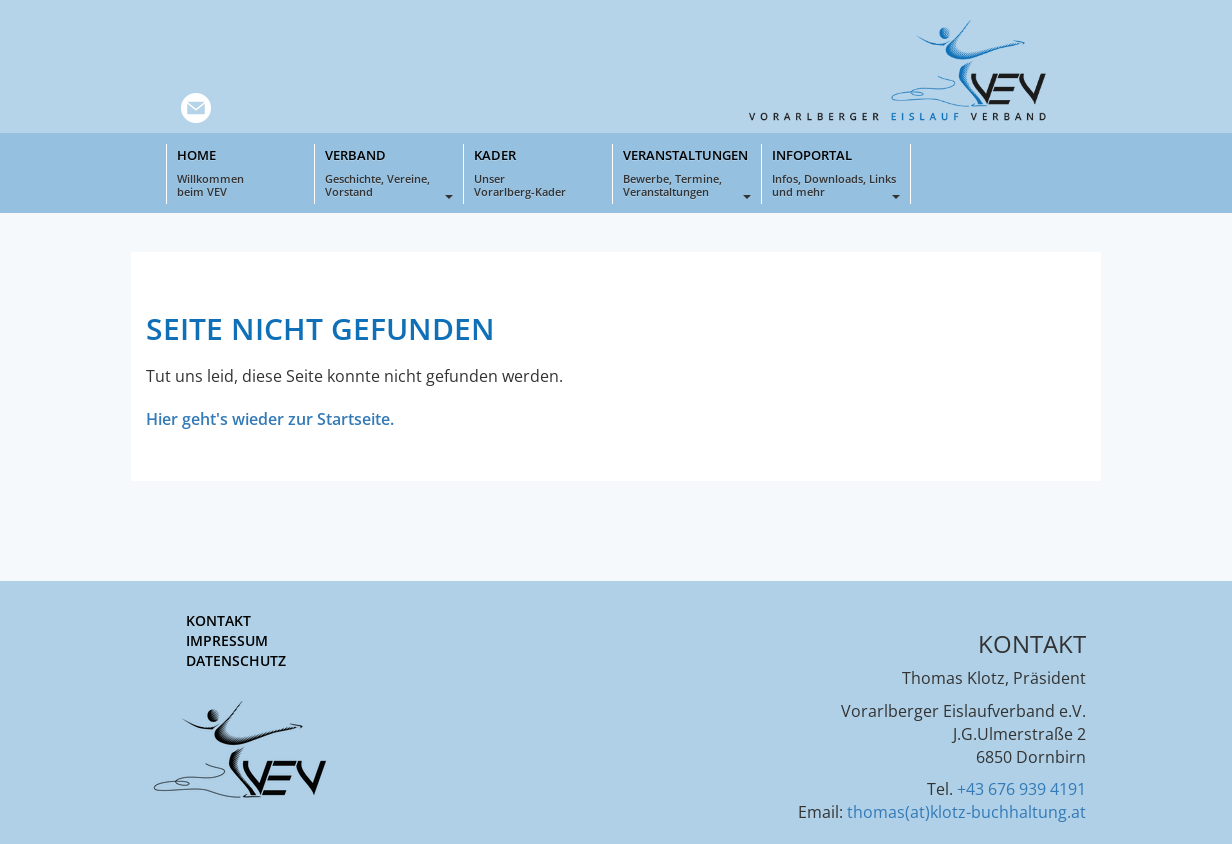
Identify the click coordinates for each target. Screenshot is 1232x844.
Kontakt (218, 620)
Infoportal (836, 172)
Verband (389, 172)
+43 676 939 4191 (1021, 789)
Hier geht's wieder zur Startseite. (270, 419)
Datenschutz (236, 660)
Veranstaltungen (687, 172)
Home (240, 172)
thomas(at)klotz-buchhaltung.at (966, 812)
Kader (538, 172)
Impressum (227, 640)
